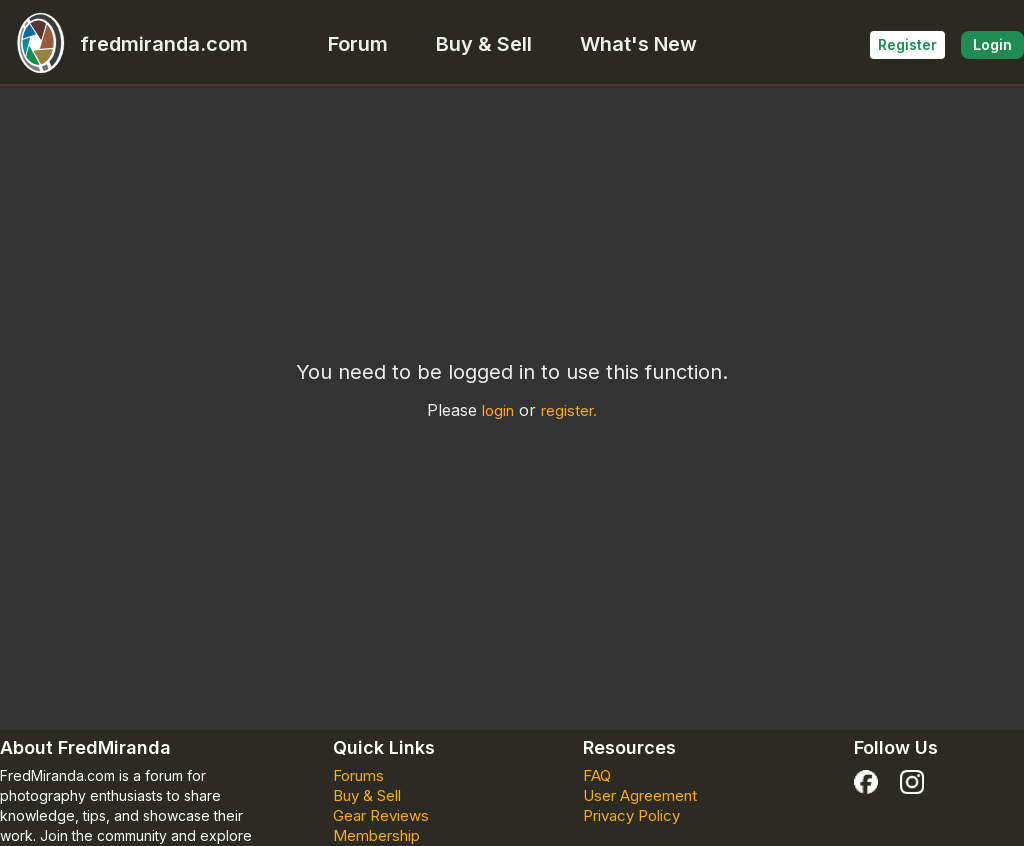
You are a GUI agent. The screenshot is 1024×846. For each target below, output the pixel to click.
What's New (638, 44)
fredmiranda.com (124, 44)
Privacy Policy (631, 815)
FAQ (597, 775)
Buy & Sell (484, 44)
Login (992, 44)
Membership (376, 835)
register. (569, 410)
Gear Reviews (381, 815)
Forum (358, 44)
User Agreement (640, 795)
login (498, 410)
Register (907, 44)
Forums (358, 775)
